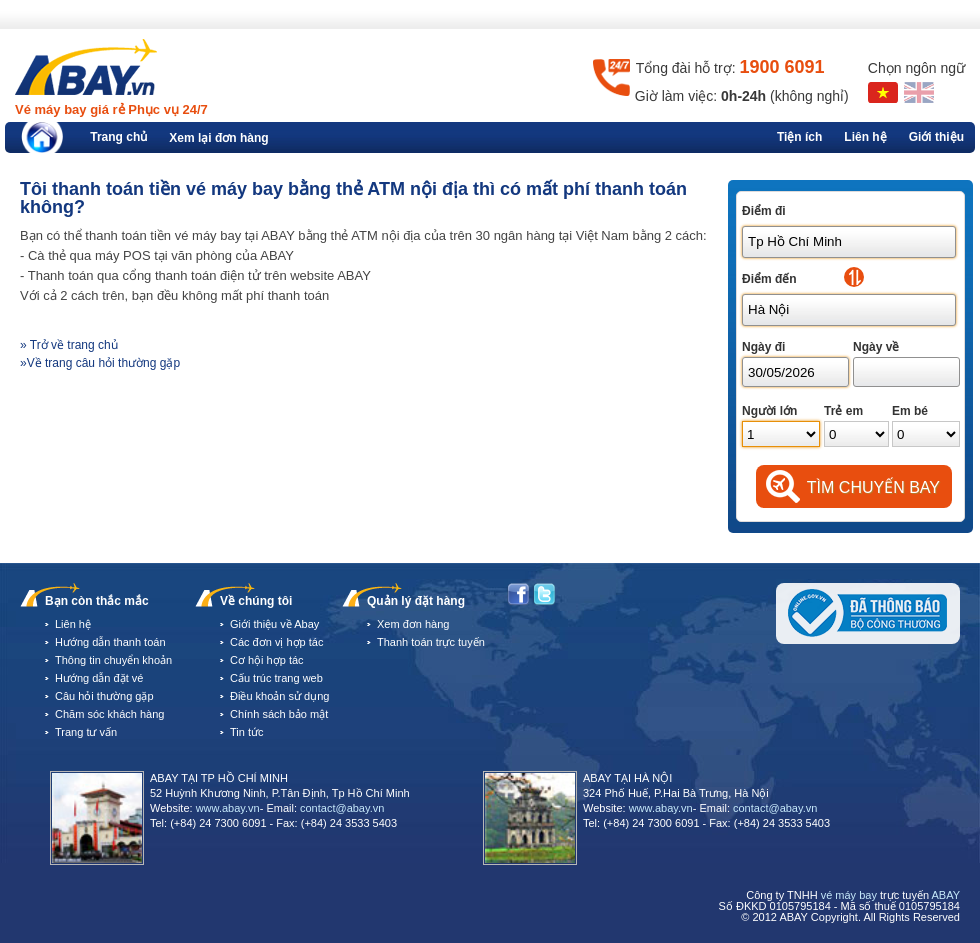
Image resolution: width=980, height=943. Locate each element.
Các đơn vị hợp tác (276, 642)
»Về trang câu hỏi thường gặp (100, 363)
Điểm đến (769, 279)
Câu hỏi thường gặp (104, 696)
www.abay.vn (228, 808)
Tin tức (247, 732)
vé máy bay (849, 895)
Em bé (910, 411)
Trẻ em (843, 411)
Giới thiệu (936, 137)
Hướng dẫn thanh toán (110, 642)
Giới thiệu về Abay (274, 624)
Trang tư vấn (86, 732)
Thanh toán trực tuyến (431, 642)
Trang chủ (118, 137)
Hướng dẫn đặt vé (99, 678)
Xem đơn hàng (413, 624)
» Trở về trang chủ (69, 345)
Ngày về (876, 347)
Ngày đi (763, 347)
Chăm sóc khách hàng (109, 714)
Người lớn (769, 411)
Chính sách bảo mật (279, 714)
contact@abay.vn (342, 808)
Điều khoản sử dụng (279, 696)
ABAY (945, 895)
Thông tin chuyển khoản (113, 660)
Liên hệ (865, 137)
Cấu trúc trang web (276, 678)
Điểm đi (764, 211)
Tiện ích (799, 137)
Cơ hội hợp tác (267, 660)
